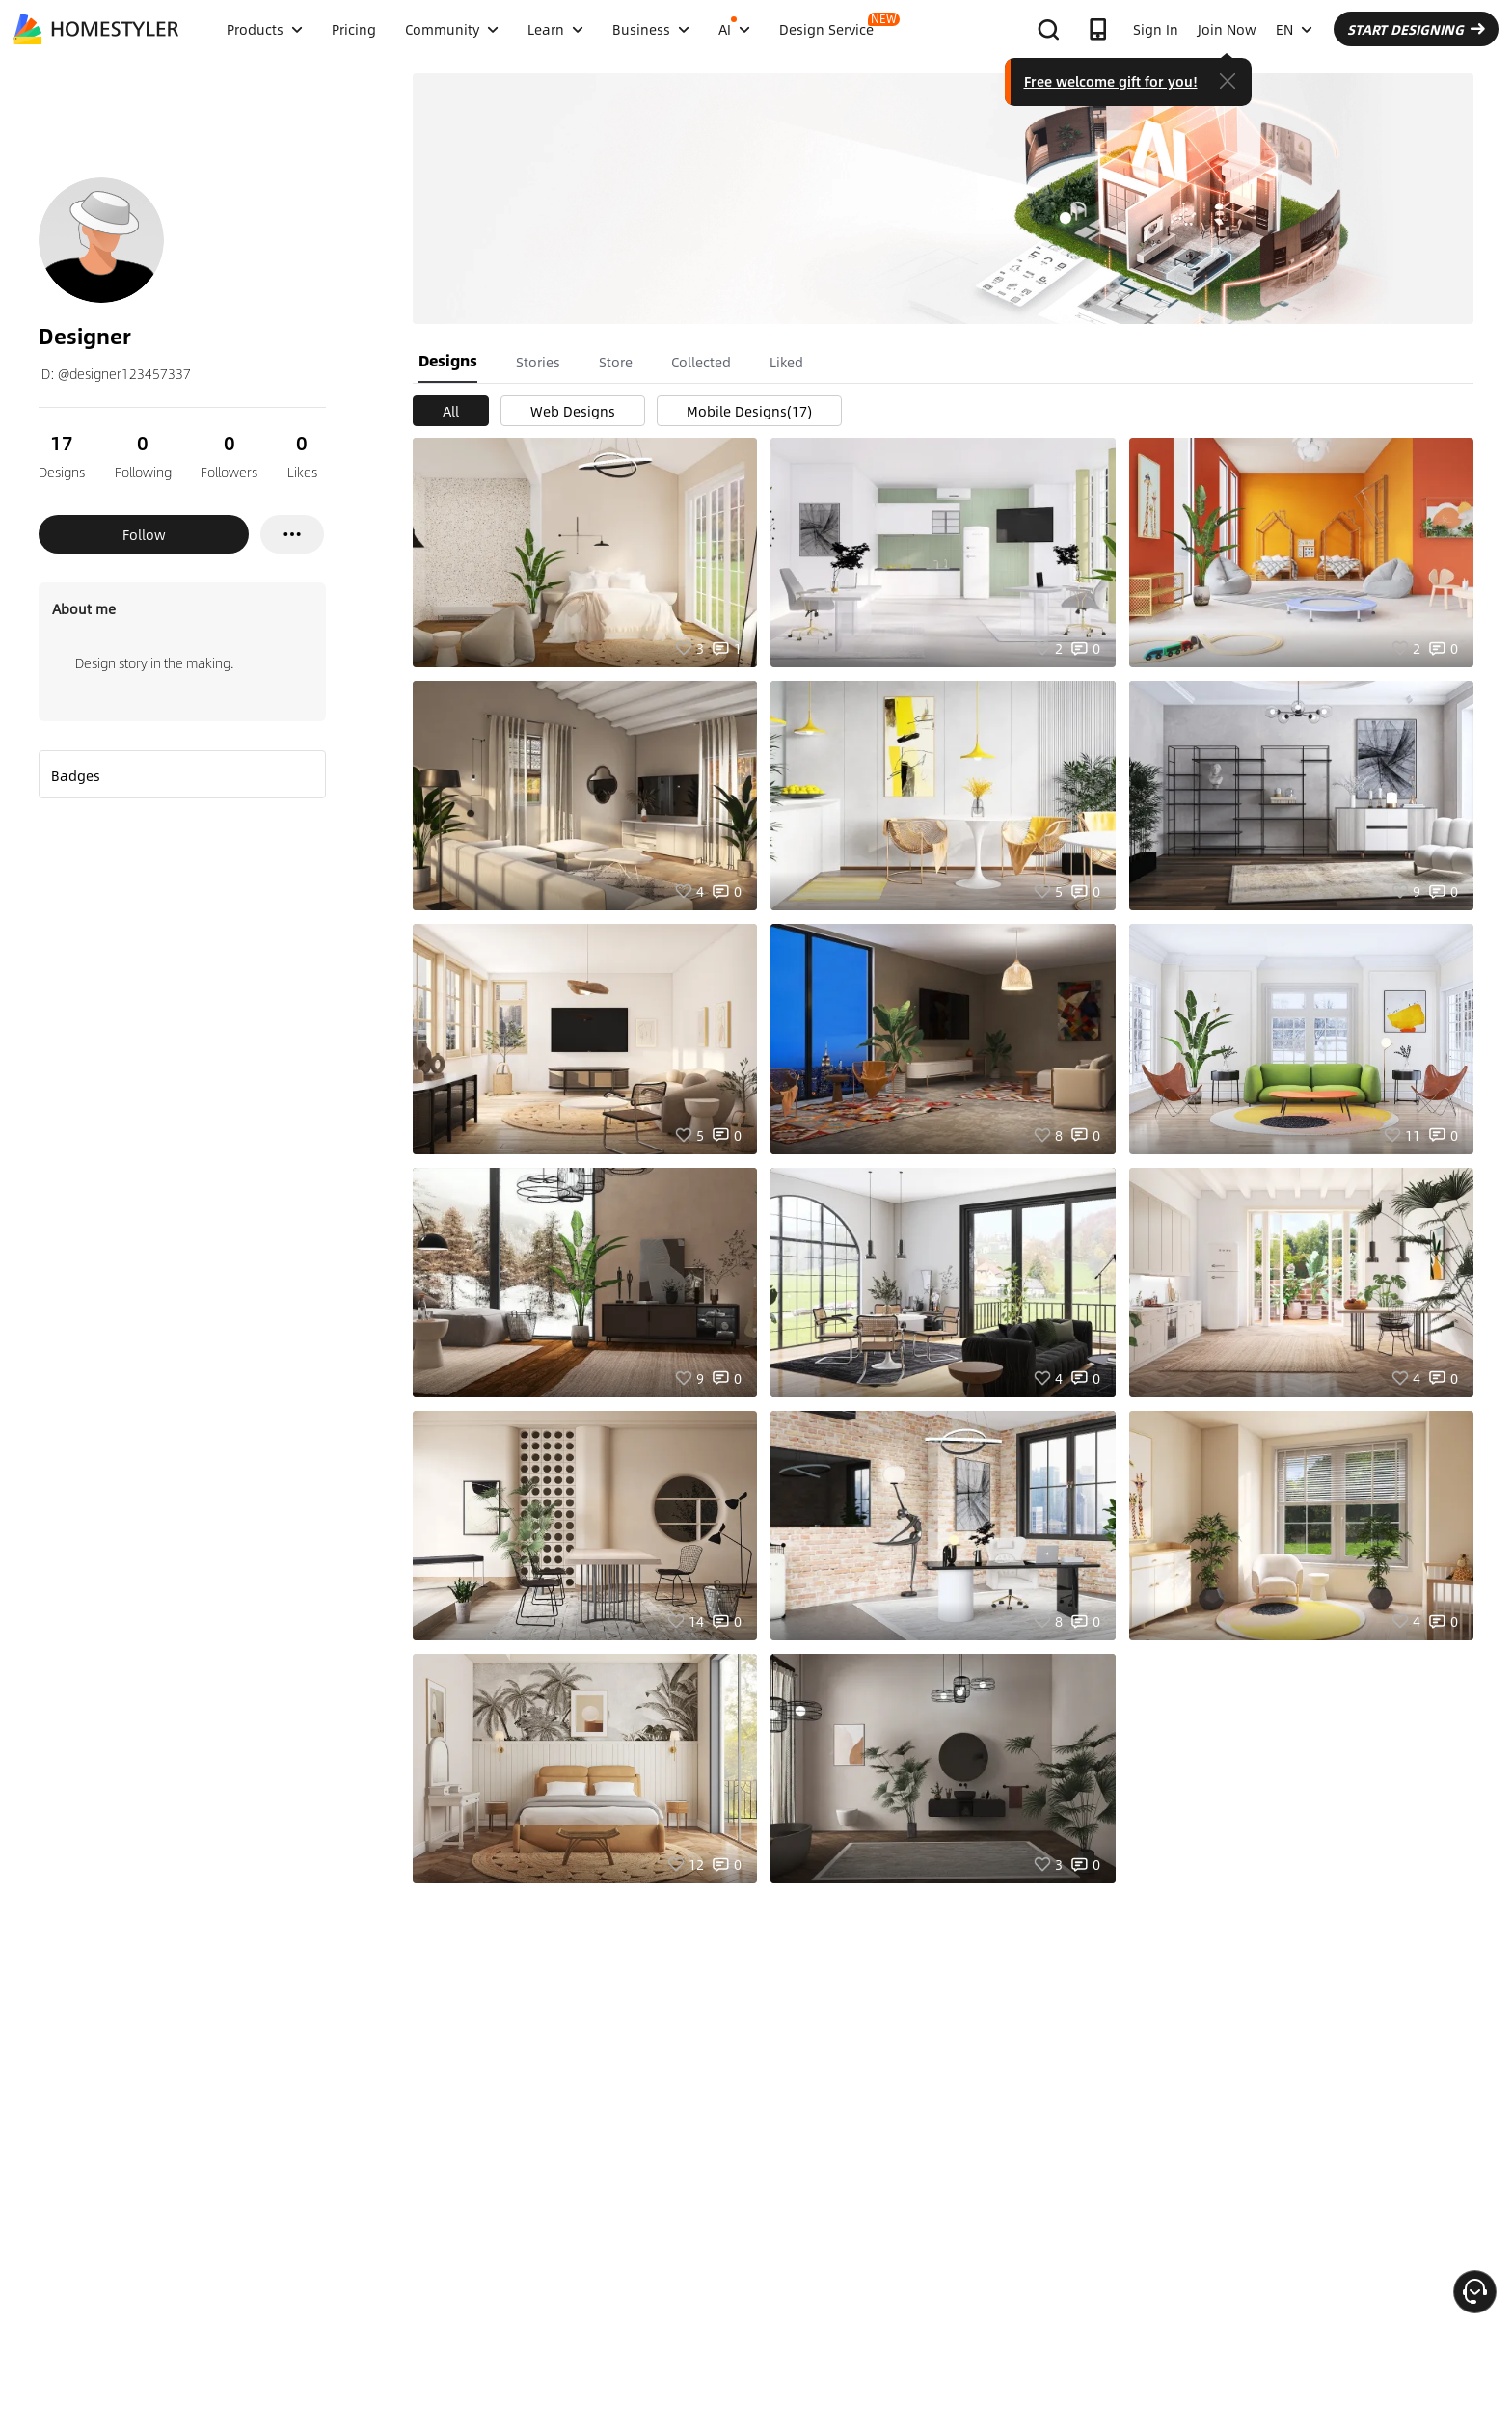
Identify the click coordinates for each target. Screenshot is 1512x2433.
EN (1294, 29)
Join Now (1227, 29)
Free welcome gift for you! (1111, 81)
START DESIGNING (1416, 29)
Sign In (1155, 29)
